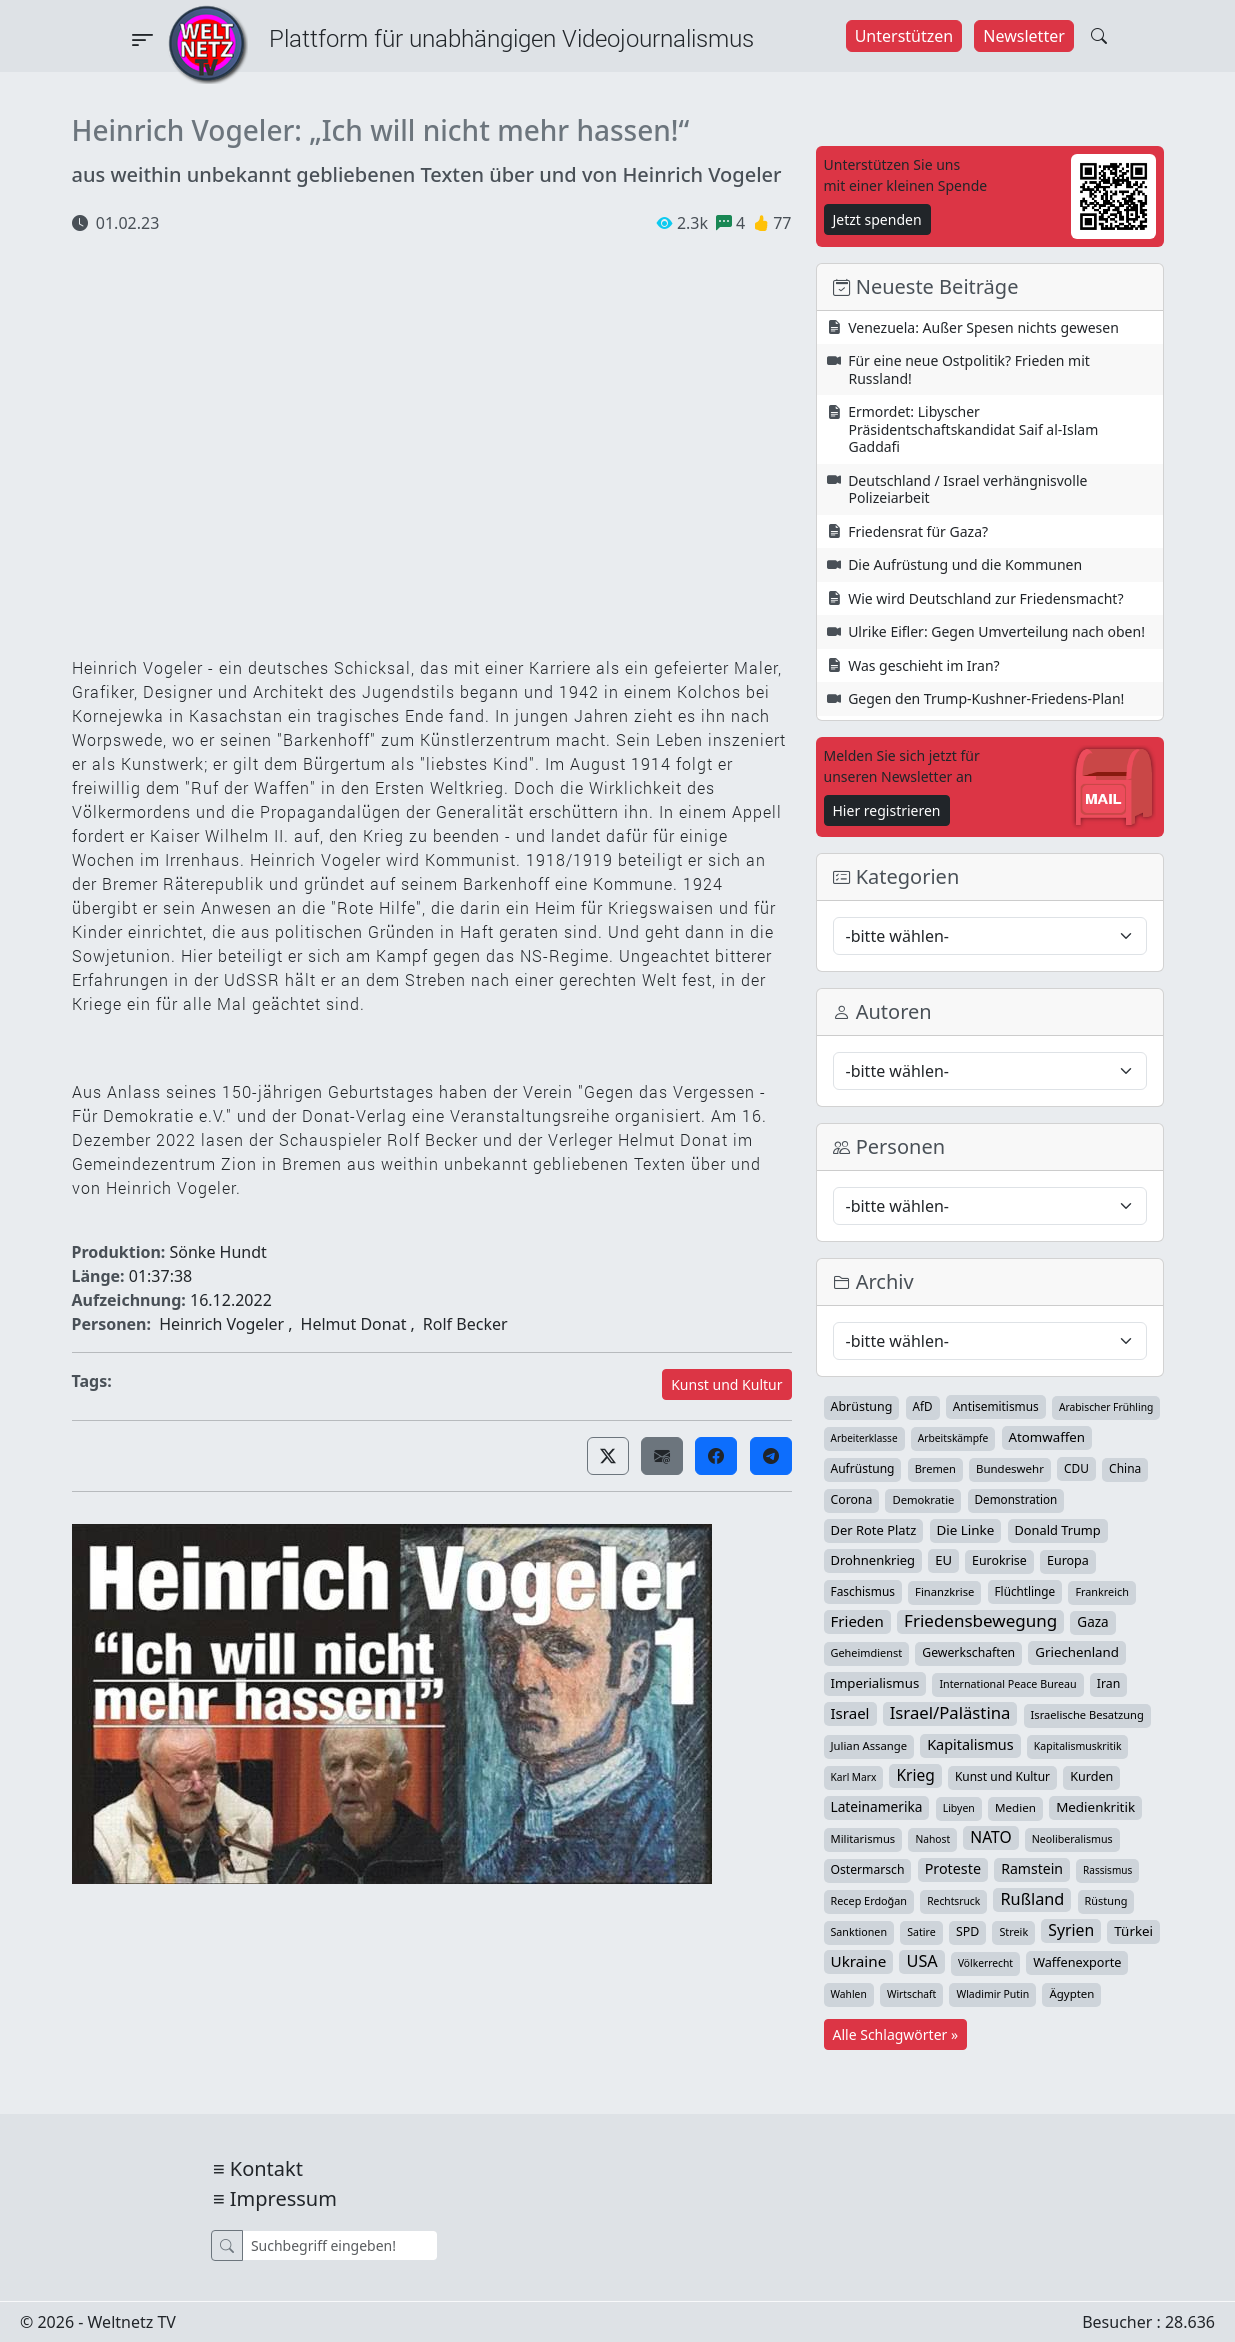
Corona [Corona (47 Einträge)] (852, 1499)
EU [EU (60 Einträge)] (943, 1560)
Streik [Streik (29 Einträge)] (1013, 1931)
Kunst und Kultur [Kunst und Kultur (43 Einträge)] (1002, 1776)
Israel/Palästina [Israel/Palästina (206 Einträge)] (950, 1713)
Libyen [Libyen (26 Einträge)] (959, 1808)
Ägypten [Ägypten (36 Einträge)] (1071, 1993)
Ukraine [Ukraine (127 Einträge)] (859, 1961)
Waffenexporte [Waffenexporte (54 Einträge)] (1077, 1962)
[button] (608, 1456)
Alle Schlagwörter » (896, 2034)
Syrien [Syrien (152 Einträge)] (1071, 1930)
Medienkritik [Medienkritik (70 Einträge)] (1095, 1807)
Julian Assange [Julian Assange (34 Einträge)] (869, 1745)
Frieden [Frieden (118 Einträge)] (857, 1621)
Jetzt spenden (877, 219)
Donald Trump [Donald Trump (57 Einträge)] (1058, 1530)
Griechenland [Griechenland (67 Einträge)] (1077, 1652)
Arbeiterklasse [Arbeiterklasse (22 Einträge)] (864, 1438)
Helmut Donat (354, 1324)
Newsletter (1023, 36)
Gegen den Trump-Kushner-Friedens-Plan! (986, 698)
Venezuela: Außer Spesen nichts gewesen (983, 327)
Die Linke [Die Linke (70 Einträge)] (966, 1530)
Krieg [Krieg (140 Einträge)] (915, 1775)
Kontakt (266, 2168)
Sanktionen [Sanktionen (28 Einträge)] (859, 1932)
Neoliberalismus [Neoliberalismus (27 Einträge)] (1072, 1839)
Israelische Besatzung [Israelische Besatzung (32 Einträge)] (1087, 1714)
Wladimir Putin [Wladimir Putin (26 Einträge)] (992, 1994)
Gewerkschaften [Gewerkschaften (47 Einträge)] (968, 1652)
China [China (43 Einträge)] (1125, 1468)
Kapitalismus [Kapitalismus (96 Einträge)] (970, 1744)
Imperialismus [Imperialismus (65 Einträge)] (875, 1683)
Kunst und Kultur (726, 1384)
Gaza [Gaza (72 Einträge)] (1092, 1622)
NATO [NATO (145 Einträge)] (990, 1837)
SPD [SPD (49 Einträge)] (967, 1931)
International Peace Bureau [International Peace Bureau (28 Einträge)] (1007, 1684)
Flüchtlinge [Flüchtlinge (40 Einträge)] (1025, 1591)
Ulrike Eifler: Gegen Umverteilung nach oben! (996, 631)
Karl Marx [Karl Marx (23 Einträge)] (854, 1777)
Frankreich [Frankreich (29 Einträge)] (1101, 1591)
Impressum (283, 2198)
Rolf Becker (465, 1324)
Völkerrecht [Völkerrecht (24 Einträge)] (985, 1963)
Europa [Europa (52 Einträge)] (1068, 1560)
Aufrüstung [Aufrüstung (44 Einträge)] (863, 1468)
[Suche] (340, 2245)
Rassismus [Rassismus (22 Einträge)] (1107, 1870)
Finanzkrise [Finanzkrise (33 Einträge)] (944, 1591)
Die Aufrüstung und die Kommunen (965, 564)
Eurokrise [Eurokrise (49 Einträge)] (999, 1560)
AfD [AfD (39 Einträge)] (923, 1406)
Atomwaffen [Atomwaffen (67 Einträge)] (1047, 1437)
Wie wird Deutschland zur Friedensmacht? (985, 598)
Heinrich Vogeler (221, 1324)
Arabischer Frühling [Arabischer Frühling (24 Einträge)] (1106, 1407)
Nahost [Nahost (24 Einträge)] (932, 1839)
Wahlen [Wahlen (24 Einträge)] (849, 1994)
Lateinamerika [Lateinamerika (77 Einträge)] (877, 1806)
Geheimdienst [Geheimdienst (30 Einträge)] (867, 1652)
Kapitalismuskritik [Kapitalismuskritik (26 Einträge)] (1078, 1746)
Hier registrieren (887, 810)
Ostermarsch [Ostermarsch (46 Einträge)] (868, 1869)
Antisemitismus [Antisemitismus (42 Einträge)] (996, 1406)
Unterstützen (904, 36)
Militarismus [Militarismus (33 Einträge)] (863, 1838)
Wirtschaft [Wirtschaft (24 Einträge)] (911, 1994)
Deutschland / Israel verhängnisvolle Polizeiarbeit (967, 489)
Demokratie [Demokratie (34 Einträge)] (923, 1499)
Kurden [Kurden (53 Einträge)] (1091, 1776)
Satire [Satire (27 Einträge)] (921, 1932)
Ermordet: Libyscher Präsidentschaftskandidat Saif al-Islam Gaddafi (973, 429)
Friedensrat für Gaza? (918, 531)
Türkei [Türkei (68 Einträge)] (1133, 1931)
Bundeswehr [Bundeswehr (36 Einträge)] (1010, 1468)
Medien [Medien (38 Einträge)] (1015, 1807)
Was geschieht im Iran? (924, 665)
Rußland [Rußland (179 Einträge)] (1032, 1899)
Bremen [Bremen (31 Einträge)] (935, 1468)
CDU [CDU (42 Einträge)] (1076, 1468)
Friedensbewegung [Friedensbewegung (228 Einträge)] (980, 1621)
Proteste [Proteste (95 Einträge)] (953, 1868)
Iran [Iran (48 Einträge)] (1109, 1683)
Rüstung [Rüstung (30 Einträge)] (1106, 1900)
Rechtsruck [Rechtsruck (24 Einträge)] (953, 1901)
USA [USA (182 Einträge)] (921, 1961)
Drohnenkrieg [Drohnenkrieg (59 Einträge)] (873, 1560)
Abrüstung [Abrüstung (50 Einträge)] (862, 1406)
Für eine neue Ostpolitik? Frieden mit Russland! (969, 369)
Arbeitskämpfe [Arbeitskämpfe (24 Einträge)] (953, 1438)
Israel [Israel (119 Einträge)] (850, 1713)
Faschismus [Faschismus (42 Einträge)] (863, 1591)
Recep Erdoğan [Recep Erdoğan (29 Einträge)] (869, 1900)
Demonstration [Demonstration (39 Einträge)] (1016, 1499)
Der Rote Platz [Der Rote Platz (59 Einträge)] (874, 1530)
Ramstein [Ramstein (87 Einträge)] (1032, 1868)
